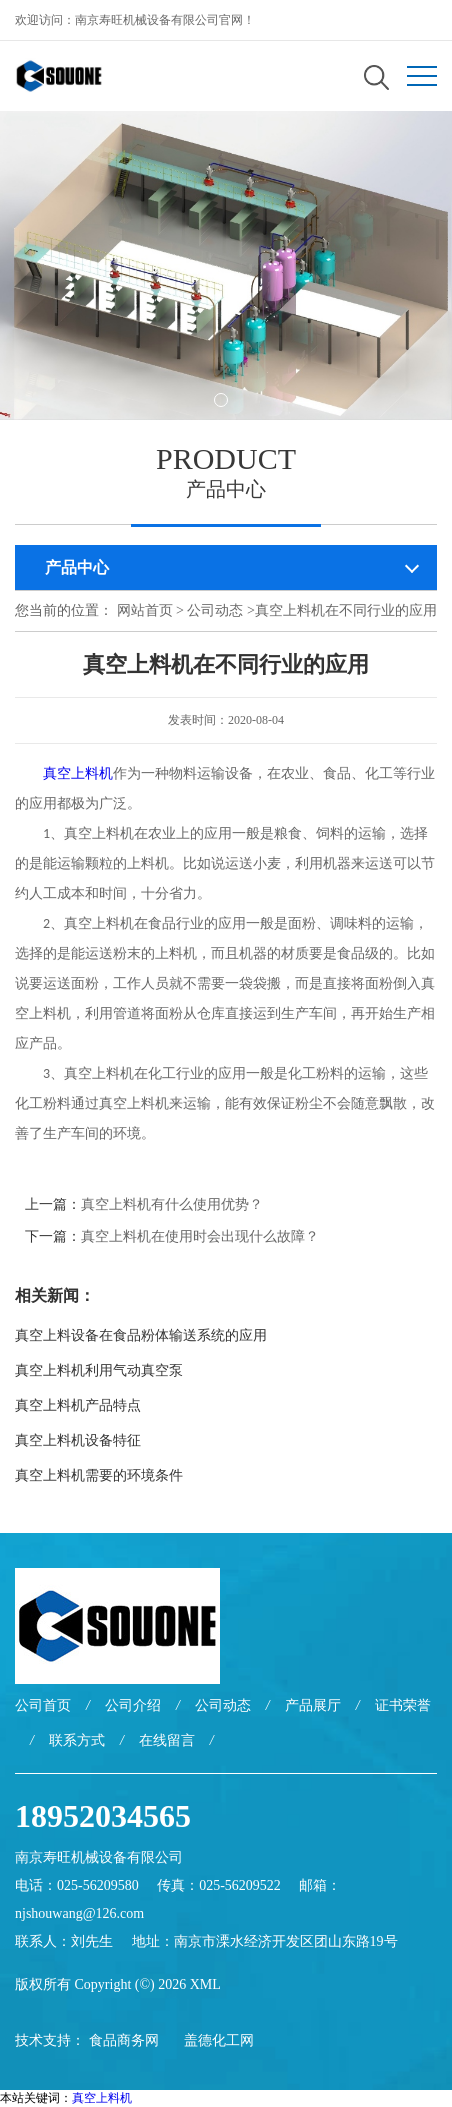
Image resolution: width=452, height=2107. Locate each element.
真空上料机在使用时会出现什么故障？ (200, 1236)
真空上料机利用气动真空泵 (99, 1370)
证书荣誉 (403, 1705)
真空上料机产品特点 (78, 1405)
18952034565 (103, 1816)
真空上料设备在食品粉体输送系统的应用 (141, 1335)
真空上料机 (102, 2098)
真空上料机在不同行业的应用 (346, 610)
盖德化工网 (219, 2040)
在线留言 (167, 1740)
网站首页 (145, 610)
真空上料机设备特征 (78, 1440)
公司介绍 (133, 1705)
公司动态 (215, 610)
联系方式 (77, 1740)
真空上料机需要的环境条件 (99, 1475)
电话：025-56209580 (77, 1885)
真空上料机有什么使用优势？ (172, 1204)
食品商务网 (124, 2040)
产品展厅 (313, 1705)
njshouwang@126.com (79, 1913)
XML (205, 1984)
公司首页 (43, 1705)
